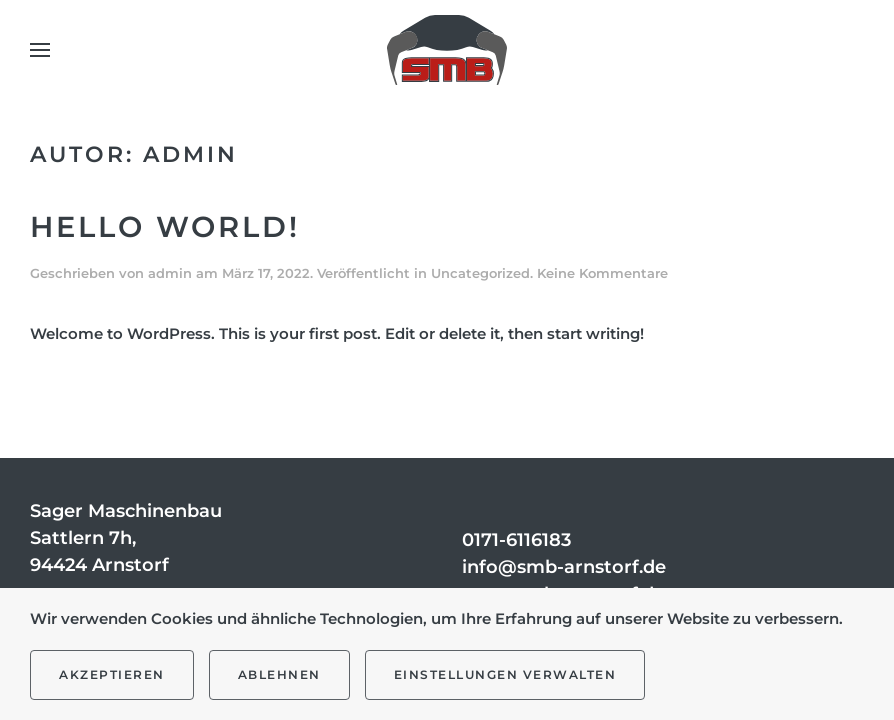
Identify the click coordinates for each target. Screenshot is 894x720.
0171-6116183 (516, 540)
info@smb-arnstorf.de (564, 567)
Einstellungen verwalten (505, 674)
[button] (40, 50)
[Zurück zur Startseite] (447, 50)
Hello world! (165, 226)
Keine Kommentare (602, 273)
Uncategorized (480, 273)
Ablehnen (279, 674)
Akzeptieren (112, 674)
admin (170, 273)
